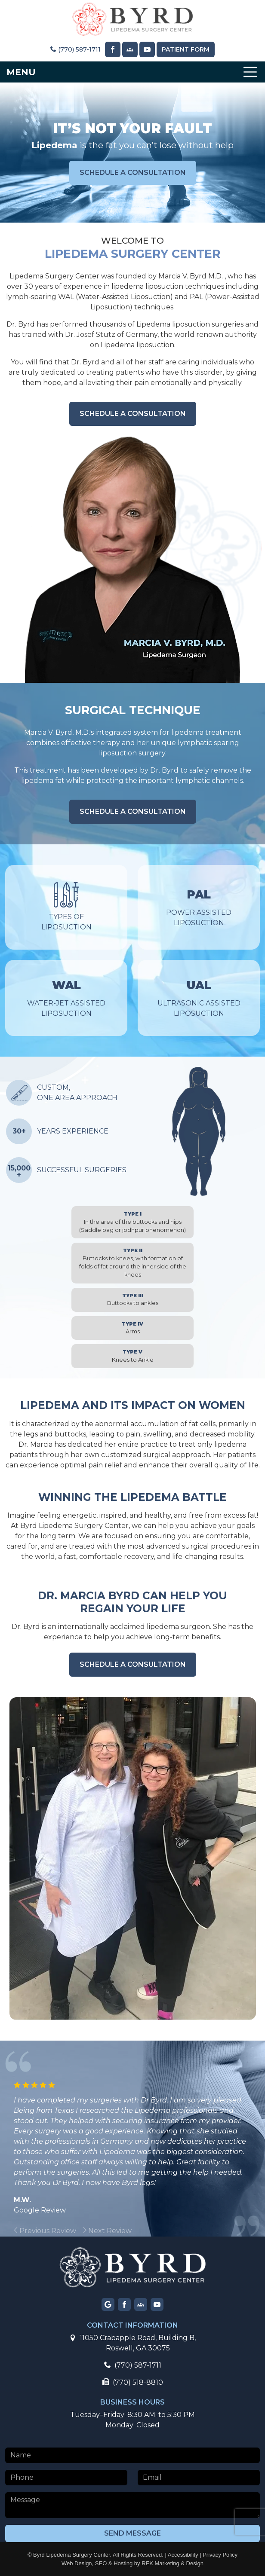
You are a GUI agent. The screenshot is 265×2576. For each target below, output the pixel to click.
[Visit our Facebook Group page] (130, 49)
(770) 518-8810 (132, 2382)
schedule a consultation (133, 172)
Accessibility (183, 2555)
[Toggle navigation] (132, 72)
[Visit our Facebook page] (112, 49)
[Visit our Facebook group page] (140, 2304)
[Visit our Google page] (108, 2304)
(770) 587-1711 (75, 49)
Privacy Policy (220, 2555)
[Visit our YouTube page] (147, 49)
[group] (69, 2231)
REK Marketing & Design (172, 2563)
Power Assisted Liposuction (198, 906)
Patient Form (186, 49)
